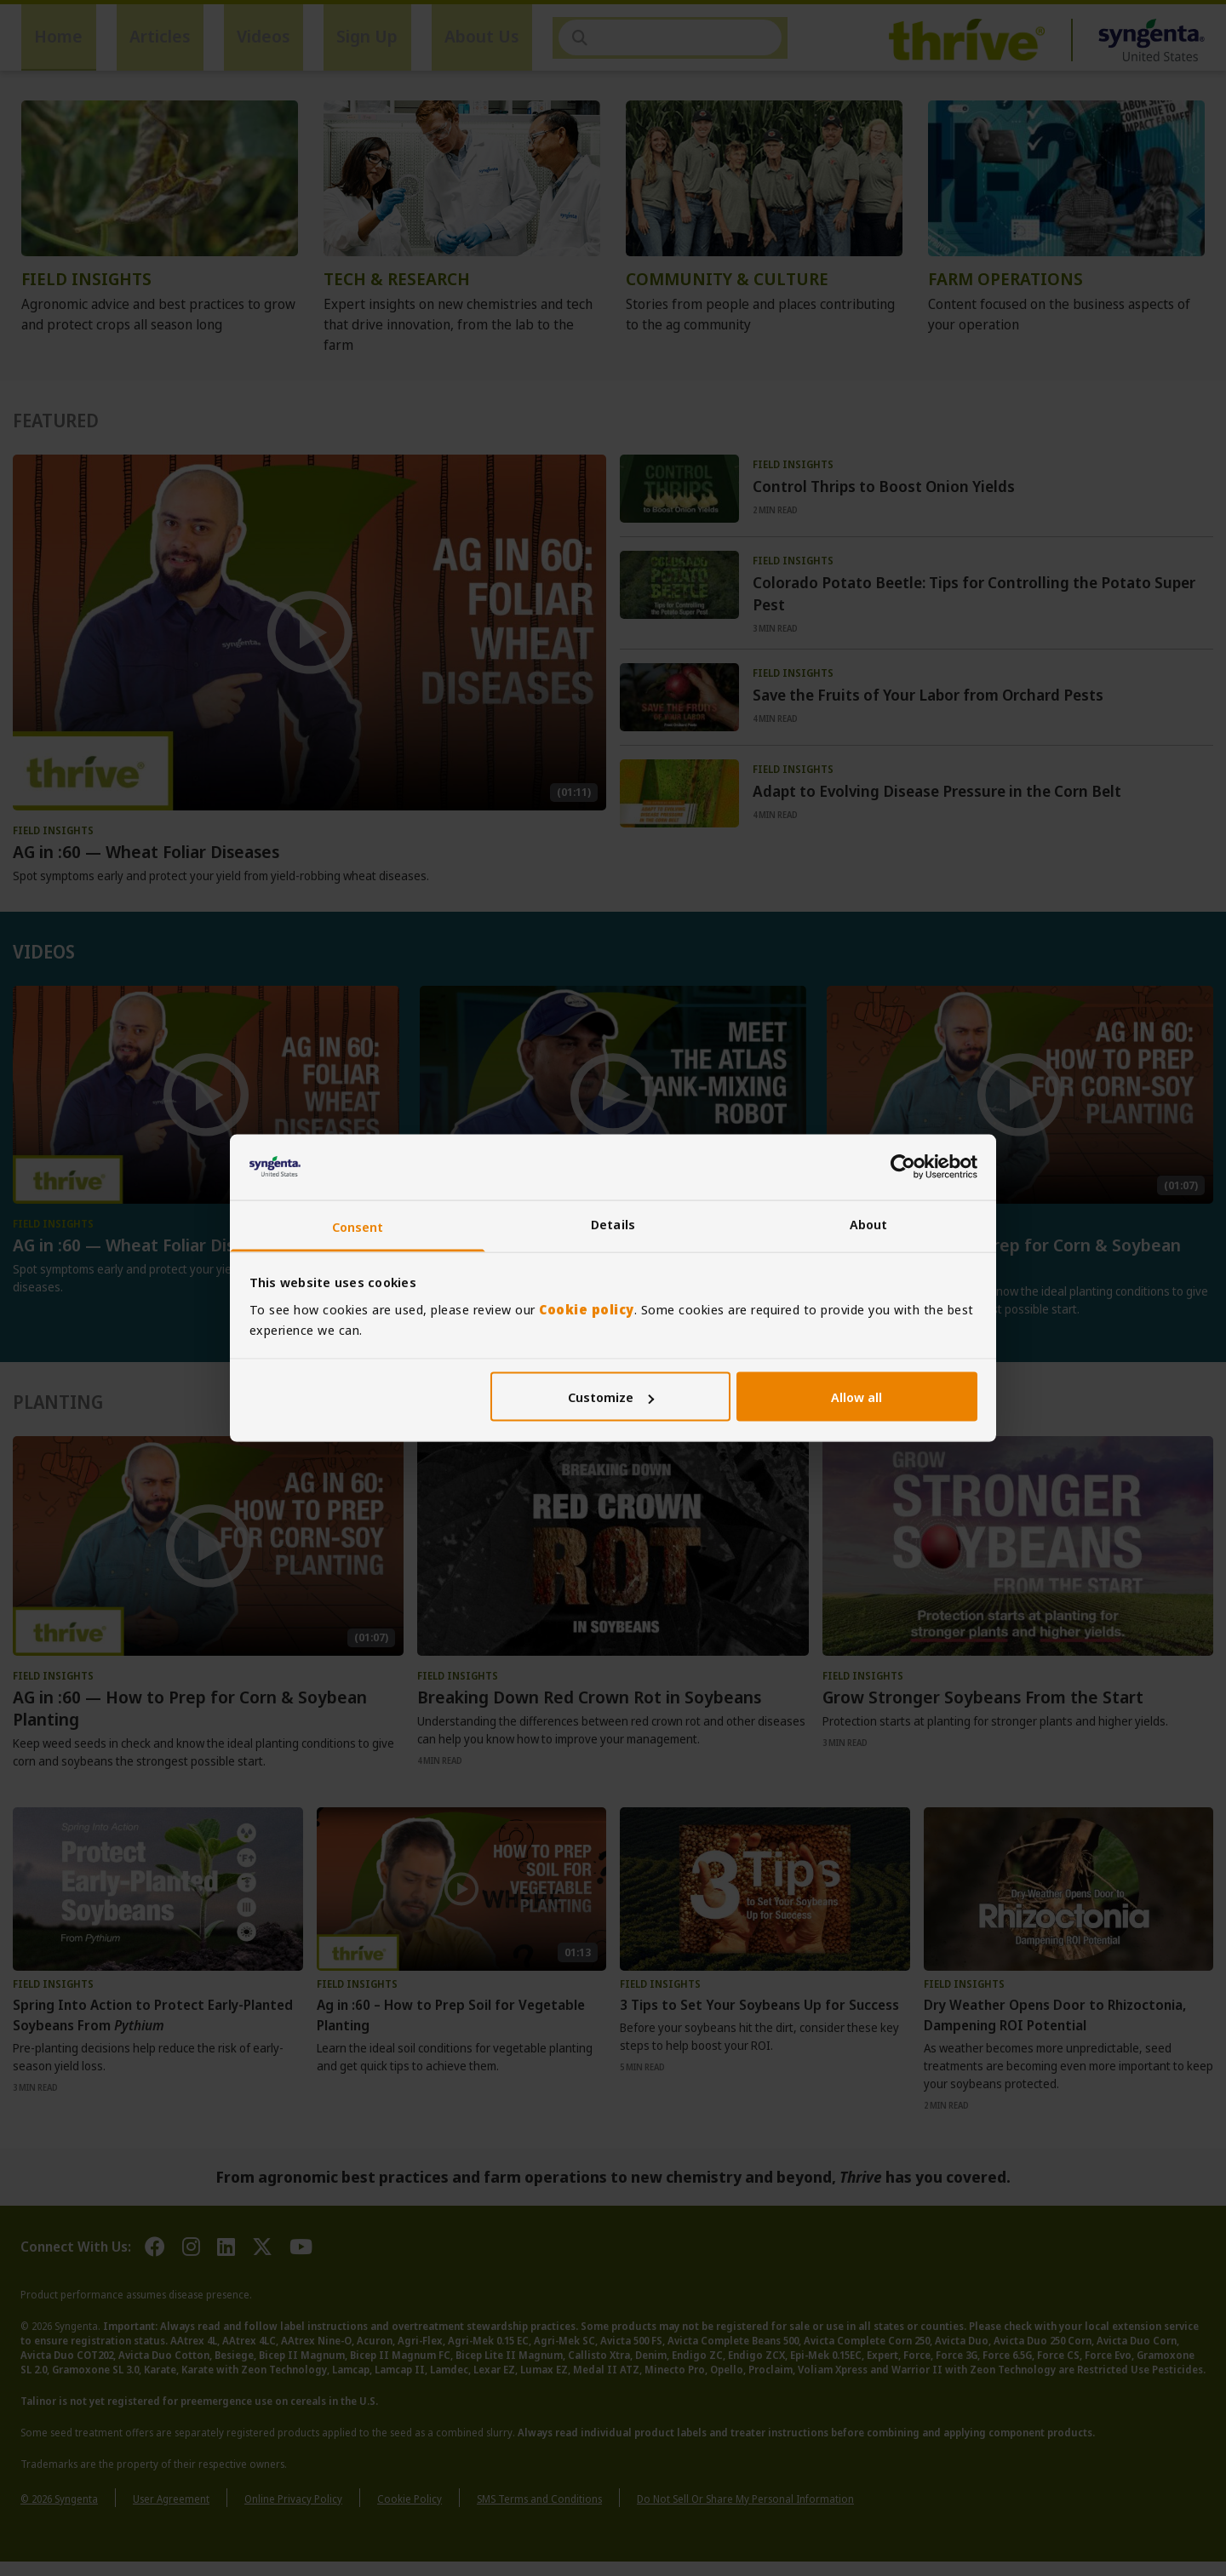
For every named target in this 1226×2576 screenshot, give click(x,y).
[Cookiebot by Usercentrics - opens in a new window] (902, 1167)
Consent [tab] (358, 1225)
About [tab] (869, 1223)
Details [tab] (613, 1223)
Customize (611, 1396)
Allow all (856, 1396)
